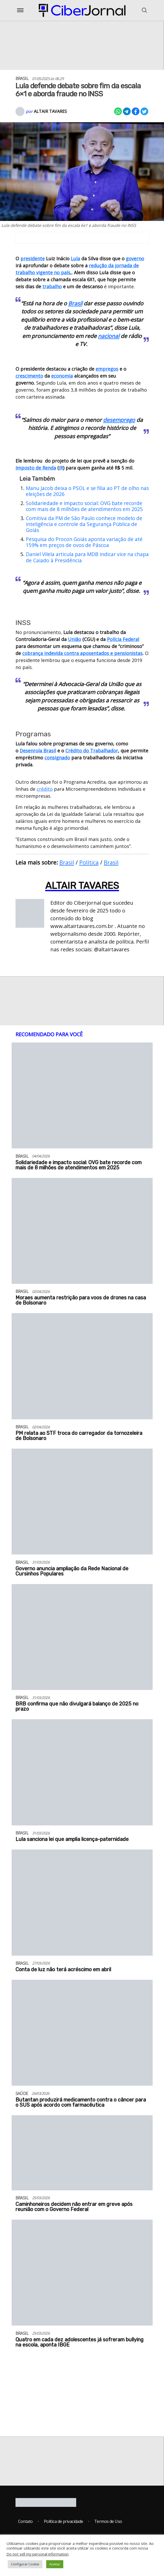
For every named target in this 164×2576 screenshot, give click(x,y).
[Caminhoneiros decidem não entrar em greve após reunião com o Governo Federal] (82, 2155)
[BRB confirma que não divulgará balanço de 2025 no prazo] (82, 1639)
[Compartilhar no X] (144, 111)
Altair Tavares (50, 111)
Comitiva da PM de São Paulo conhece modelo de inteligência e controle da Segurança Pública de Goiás (84, 524)
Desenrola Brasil (38, 750)
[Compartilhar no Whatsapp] (118, 111)
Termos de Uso (108, 2521)
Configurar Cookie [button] (25, 2564)
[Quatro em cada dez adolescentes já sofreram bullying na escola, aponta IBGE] (82, 2275)
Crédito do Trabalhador (91, 750)
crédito (45, 789)
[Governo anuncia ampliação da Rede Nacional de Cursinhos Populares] (82, 1504)
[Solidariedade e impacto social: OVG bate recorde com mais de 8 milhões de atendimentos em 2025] (82, 1098)
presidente (32, 258)
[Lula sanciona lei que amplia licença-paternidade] (82, 1775)
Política (89, 862)
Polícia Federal (123, 639)
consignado (57, 757)
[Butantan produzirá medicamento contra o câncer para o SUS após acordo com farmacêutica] (82, 2035)
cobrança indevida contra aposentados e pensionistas (82, 653)
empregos (107, 369)
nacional (108, 336)
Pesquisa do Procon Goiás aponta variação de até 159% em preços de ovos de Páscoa (84, 542)
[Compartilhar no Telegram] (127, 111)
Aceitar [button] (54, 2564)
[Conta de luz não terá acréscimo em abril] (82, 1905)
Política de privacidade (63, 2521)
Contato (25, 2521)
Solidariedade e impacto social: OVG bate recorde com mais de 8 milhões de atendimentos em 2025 (84, 506)
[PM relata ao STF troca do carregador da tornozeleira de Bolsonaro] (82, 1368)
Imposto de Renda (35, 468)
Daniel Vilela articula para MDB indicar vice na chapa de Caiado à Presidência (87, 557)
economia (62, 376)
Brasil (75, 303)
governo (135, 258)
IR (61, 468)
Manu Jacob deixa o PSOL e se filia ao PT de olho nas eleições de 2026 (87, 491)
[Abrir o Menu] (20, 10)
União (74, 639)
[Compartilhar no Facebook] (135, 111)
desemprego (119, 419)
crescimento (29, 376)
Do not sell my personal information (37, 2554)
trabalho (52, 286)
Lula (75, 258)
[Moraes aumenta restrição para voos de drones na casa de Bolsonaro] (82, 1233)
